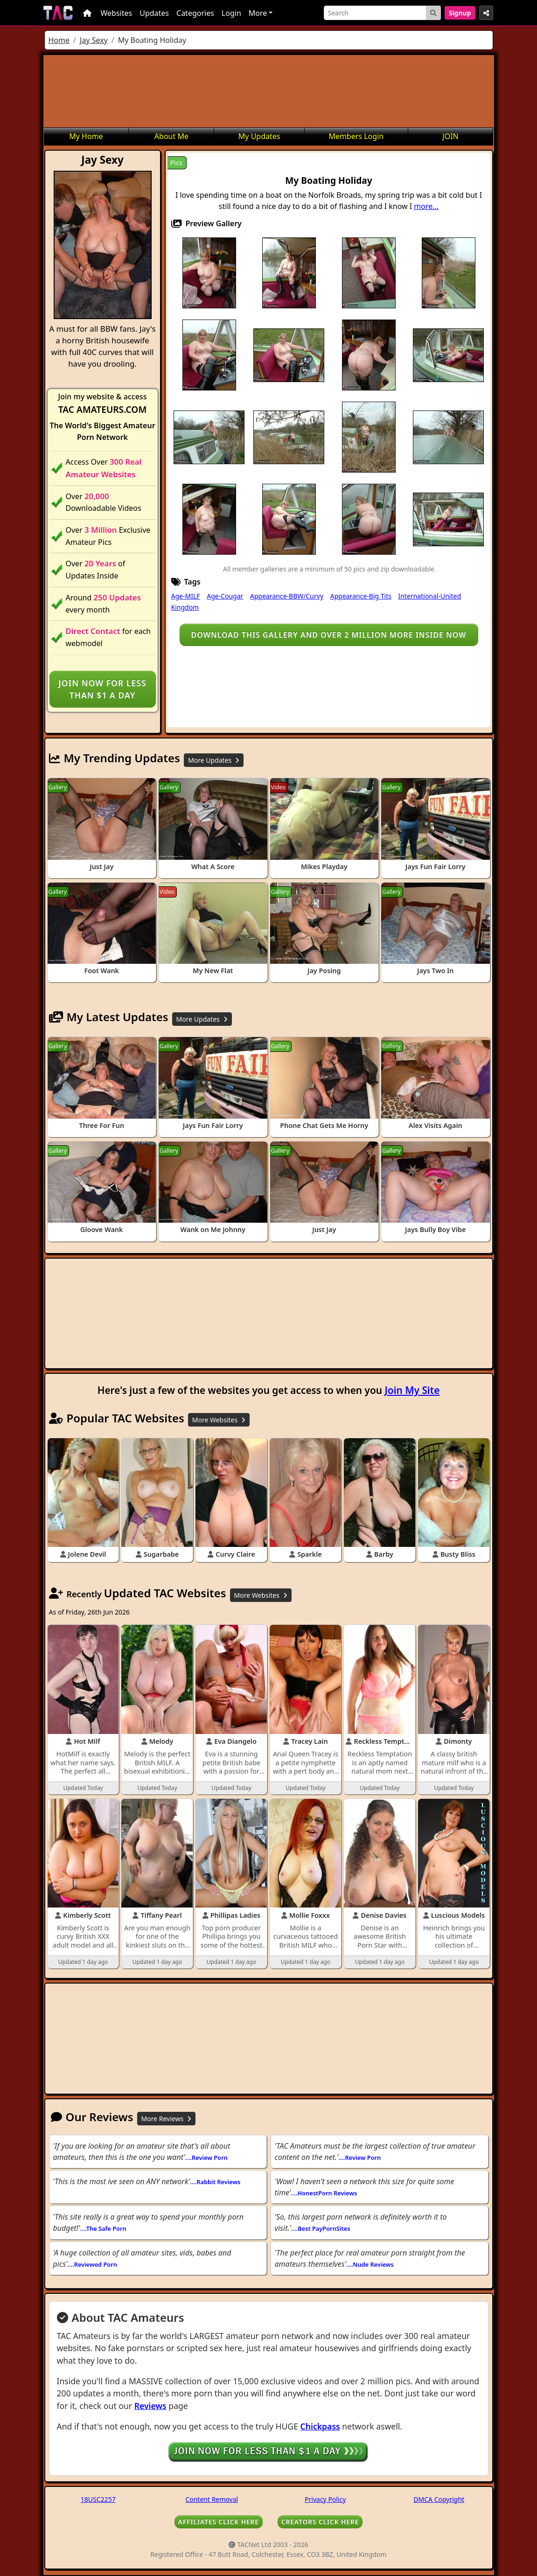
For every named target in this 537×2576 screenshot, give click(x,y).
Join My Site (411, 1390)
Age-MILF (185, 596)
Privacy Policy (325, 2499)
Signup (460, 12)
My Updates (259, 136)
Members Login (356, 136)
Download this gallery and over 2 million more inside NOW (329, 635)
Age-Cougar (225, 596)
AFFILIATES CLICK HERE (218, 2521)
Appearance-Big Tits (360, 596)
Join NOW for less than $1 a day (102, 689)
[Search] (375, 13)
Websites (117, 13)
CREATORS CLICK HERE (320, 2521)
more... (426, 206)
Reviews (150, 2405)
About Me (171, 136)
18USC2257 (98, 2499)
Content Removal (211, 2499)
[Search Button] (433, 13)
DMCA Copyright (438, 2499)
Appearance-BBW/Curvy (286, 596)
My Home (86, 136)
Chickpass (320, 2426)
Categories (195, 13)
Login (231, 13)
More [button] (258, 13)
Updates (154, 13)
